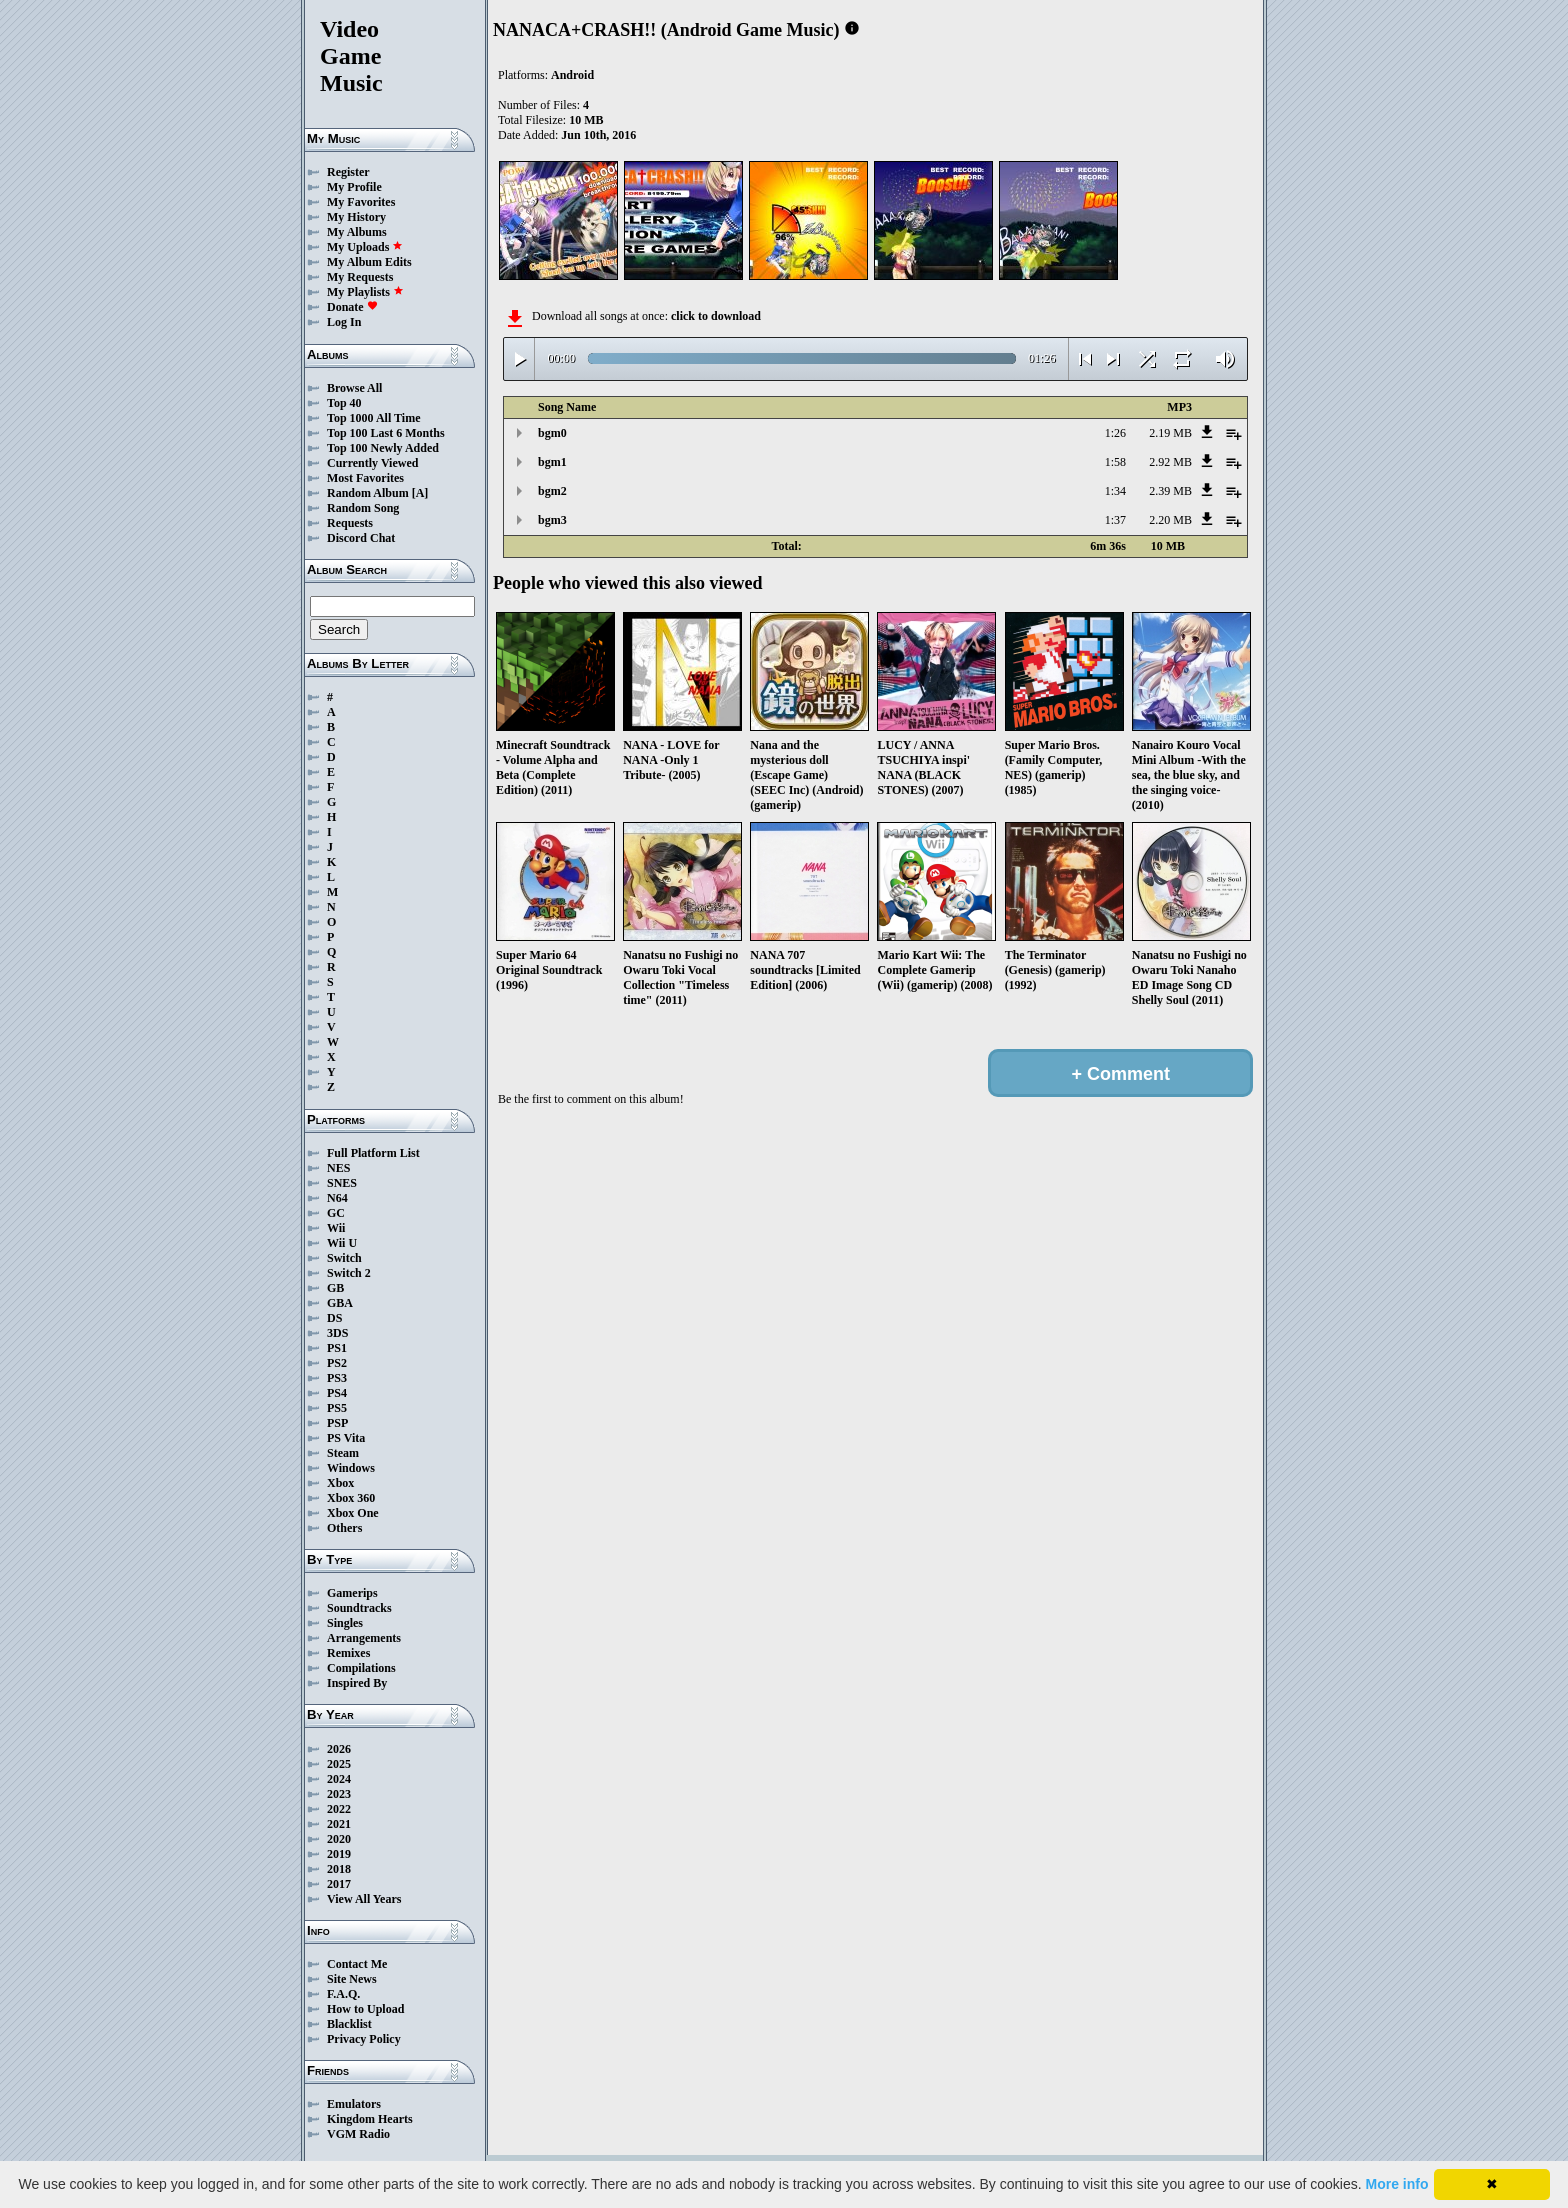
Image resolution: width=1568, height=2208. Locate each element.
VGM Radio (358, 2134)
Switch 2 (349, 1273)
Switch (344, 1258)
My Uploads (365, 247)
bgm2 (552, 491)
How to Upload (365, 2009)
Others (344, 1528)
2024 (339, 1779)
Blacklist (349, 2024)
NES (338, 1168)
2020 (339, 1839)
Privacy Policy (364, 2039)
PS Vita (346, 1438)
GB (335, 1288)
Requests (350, 523)
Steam (343, 1453)
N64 (337, 1198)
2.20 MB (1170, 520)
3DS (337, 1333)
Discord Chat (361, 538)
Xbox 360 (351, 1498)
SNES (342, 1183)
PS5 (337, 1408)
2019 (339, 1854)
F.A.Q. (343, 1994)
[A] (420, 493)
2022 (339, 1809)
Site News (352, 1979)
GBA (340, 1303)
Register (348, 172)
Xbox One (353, 1513)
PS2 (337, 1363)
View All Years (364, 1899)
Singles (345, 1623)
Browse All (354, 388)
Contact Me (357, 1964)
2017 (339, 1884)
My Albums (357, 232)
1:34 (1115, 491)
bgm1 (552, 462)
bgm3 (552, 520)
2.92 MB (1170, 462)
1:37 (1115, 520)
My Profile (354, 187)
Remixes (348, 1653)
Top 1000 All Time (373, 418)
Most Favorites (365, 478)
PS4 (337, 1393)
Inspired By (357, 1683)
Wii (336, 1228)
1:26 (1115, 433)
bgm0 (552, 433)
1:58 (1115, 462)
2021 (339, 1824)
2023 (339, 1794)
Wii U (342, 1243)
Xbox (340, 1483)
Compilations (361, 1668)
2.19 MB (1170, 433)
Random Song (363, 508)
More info (1397, 2184)
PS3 (337, 1378)
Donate (352, 307)
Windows (351, 1468)
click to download (716, 316)
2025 (339, 1764)
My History (356, 217)
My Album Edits (369, 262)
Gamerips (352, 1593)
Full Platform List (373, 1153)
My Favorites (361, 202)
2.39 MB (1170, 491)
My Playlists (365, 292)
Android (572, 75)
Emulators (354, 2104)
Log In (344, 322)
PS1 (337, 1348)
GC (336, 1213)
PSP (337, 1423)
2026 (339, 1749)
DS (334, 1318)
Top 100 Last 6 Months (386, 433)
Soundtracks (359, 1608)
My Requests (360, 277)
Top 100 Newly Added (383, 448)
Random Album (368, 493)
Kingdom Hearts (370, 2119)
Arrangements (364, 1638)
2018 (339, 1869)
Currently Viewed (372, 463)
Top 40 (344, 403)
